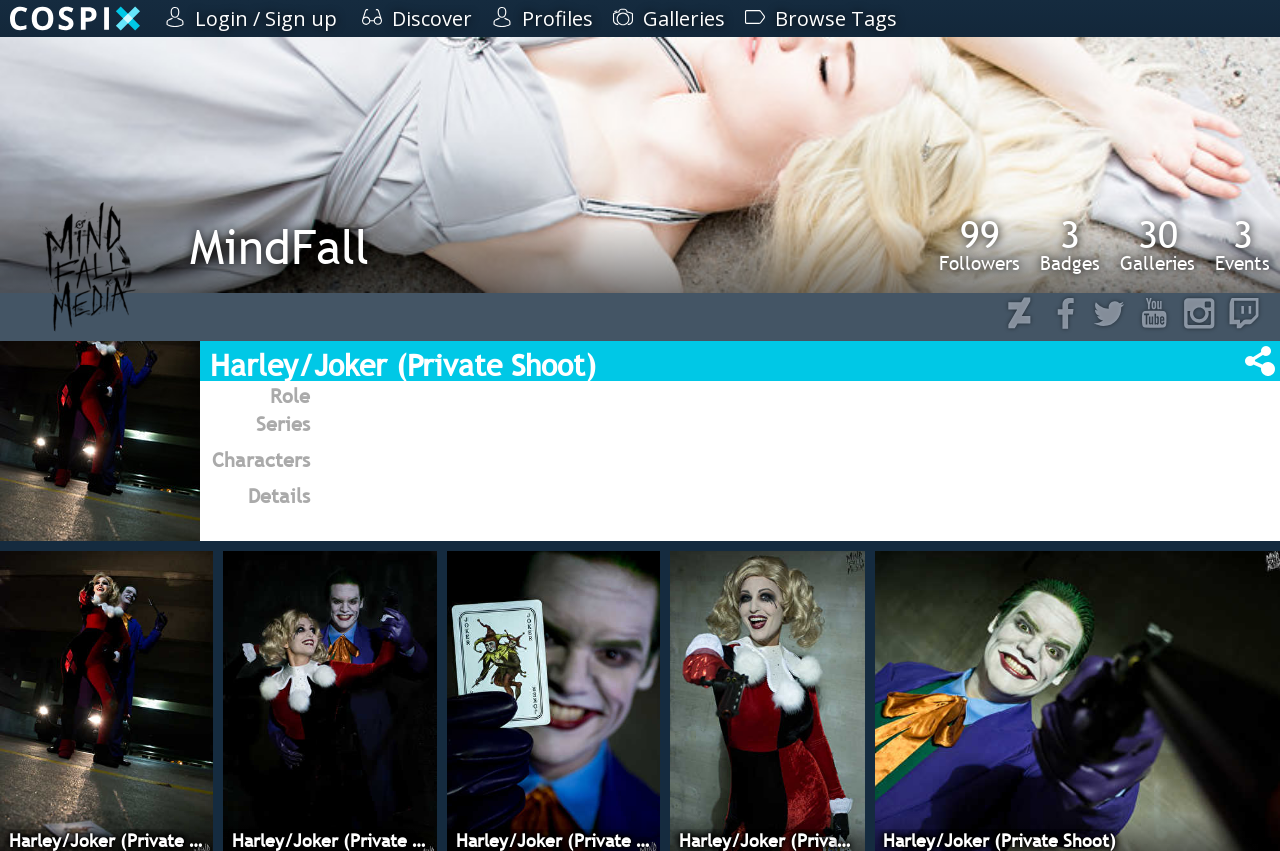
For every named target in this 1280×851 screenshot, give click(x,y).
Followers (979, 245)
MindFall (279, 246)
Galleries (1157, 245)
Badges (1070, 245)
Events (1242, 245)
